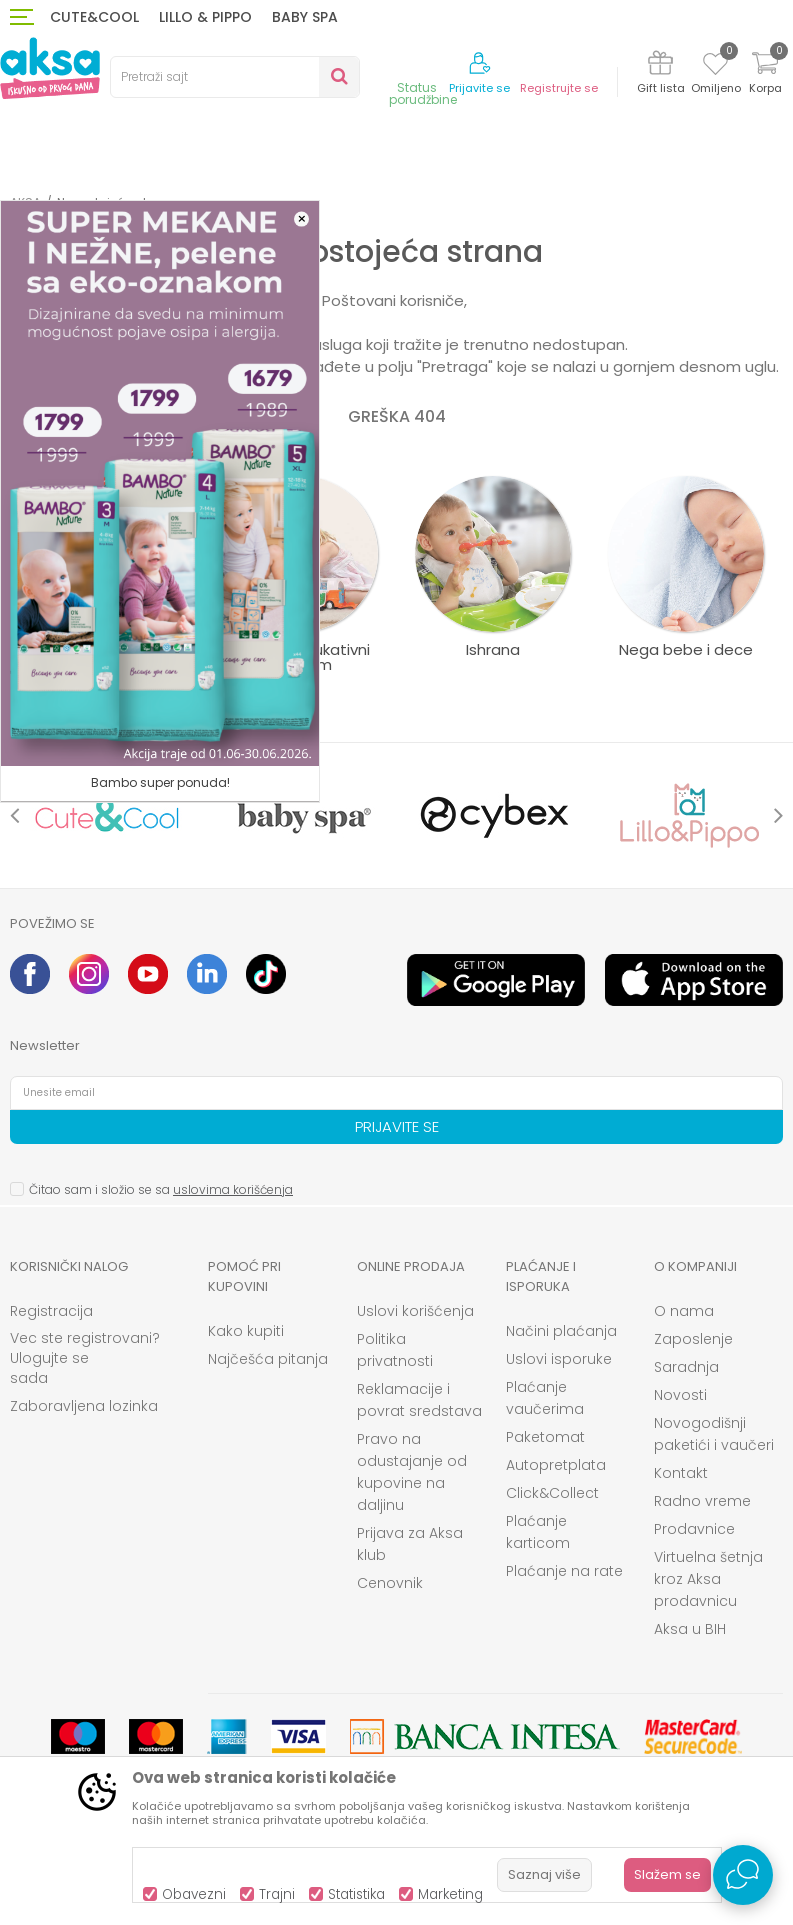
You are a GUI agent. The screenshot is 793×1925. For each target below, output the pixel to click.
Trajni (277, 1894)
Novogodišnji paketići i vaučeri (714, 1434)
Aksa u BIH (690, 1629)
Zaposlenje (693, 1339)
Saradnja (686, 1367)
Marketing (450, 1894)
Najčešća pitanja (268, 1359)
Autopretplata (556, 1465)
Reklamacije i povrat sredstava (419, 1400)
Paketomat (545, 1437)
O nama (684, 1311)
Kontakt (681, 1473)
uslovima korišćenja (233, 1189)
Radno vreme (702, 1501)
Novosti (680, 1395)
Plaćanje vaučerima (545, 1398)
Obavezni (194, 1894)
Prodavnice (694, 1529)
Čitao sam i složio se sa (161, 1189)
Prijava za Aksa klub (410, 1544)
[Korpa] (765, 75)
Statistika (356, 1894)
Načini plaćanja (561, 1331)
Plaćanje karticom (538, 1532)
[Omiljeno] (715, 67)
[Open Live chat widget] (743, 1875)
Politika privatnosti (395, 1350)
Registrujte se (559, 88)
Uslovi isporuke (559, 1359)
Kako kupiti (246, 1331)
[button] (235, 77)
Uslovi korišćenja (415, 1311)
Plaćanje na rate (564, 1571)
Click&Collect (552, 1493)
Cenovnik (390, 1583)
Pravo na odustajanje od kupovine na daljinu (412, 1472)
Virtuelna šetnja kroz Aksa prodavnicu (708, 1579)
